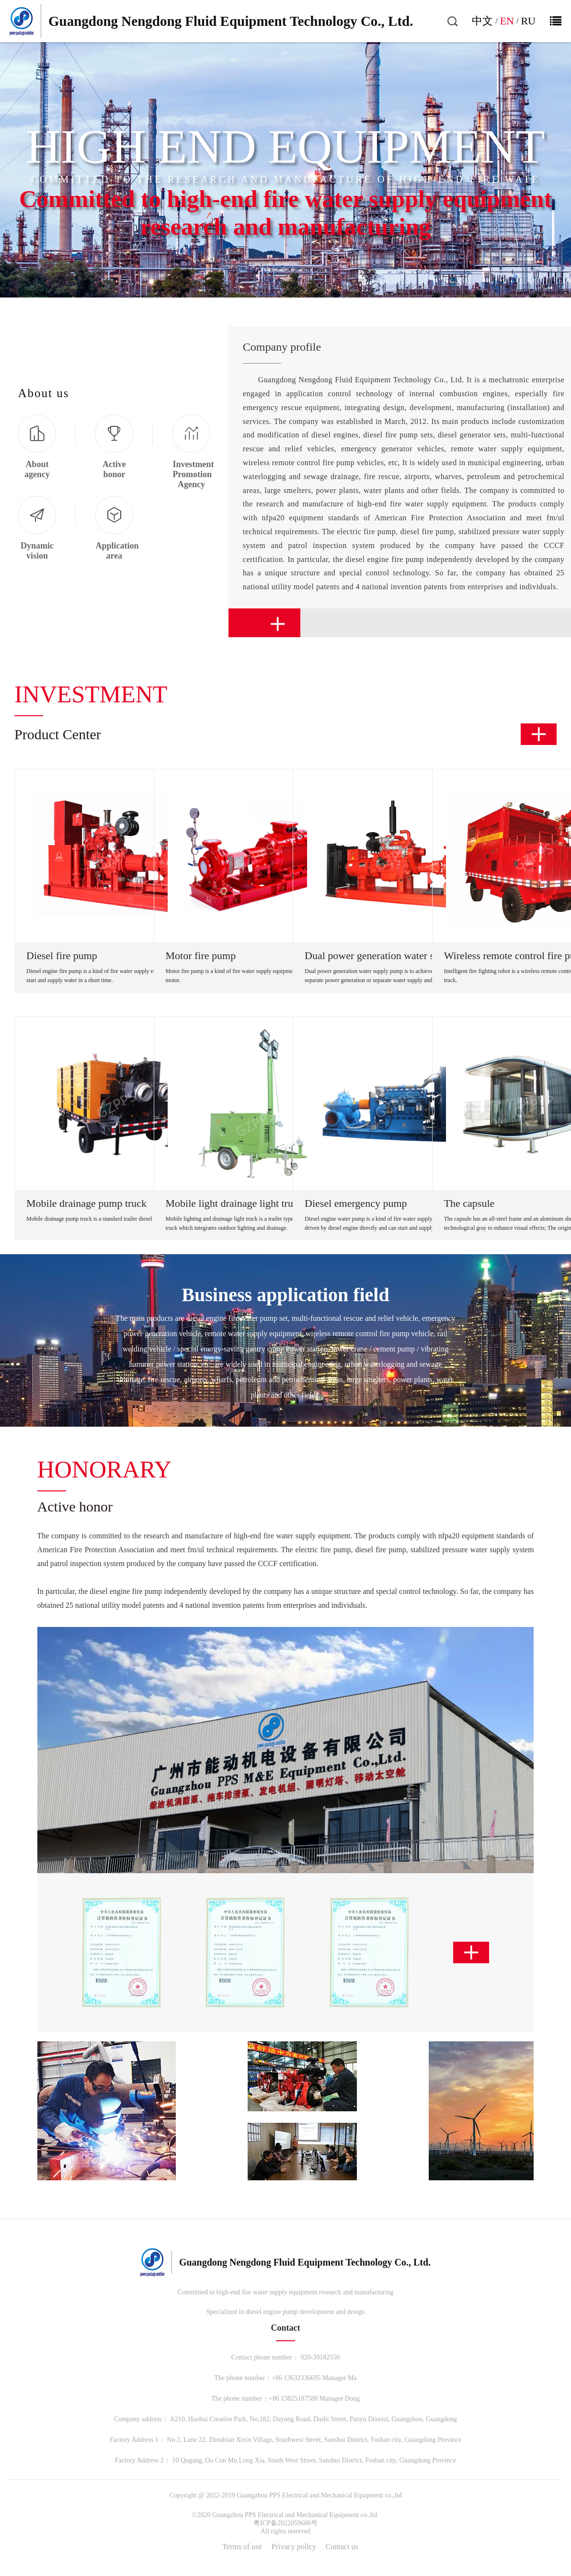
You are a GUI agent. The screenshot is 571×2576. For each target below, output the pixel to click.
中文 (482, 21)
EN (507, 21)
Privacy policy (294, 2546)
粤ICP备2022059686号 (285, 2523)
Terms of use (242, 2546)
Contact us (342, 2546)
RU (528, 21)
